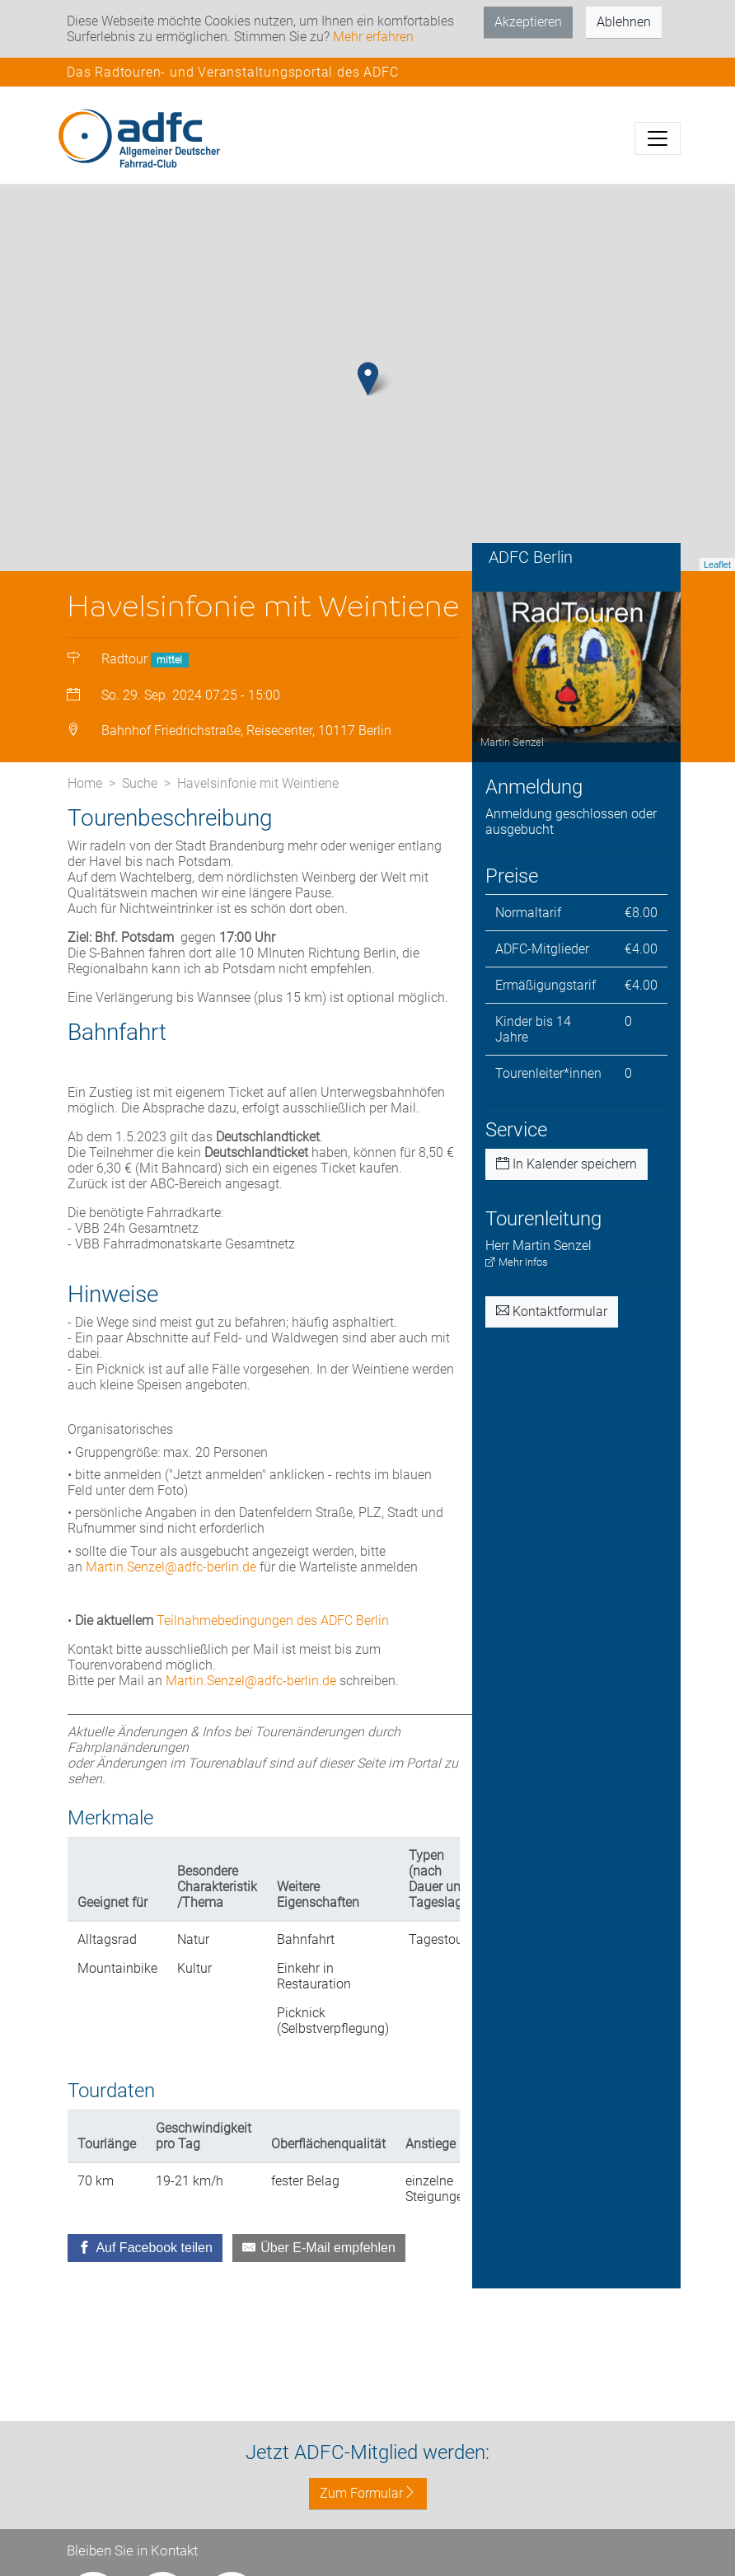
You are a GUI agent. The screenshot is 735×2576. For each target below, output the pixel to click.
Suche (139, 808)
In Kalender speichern (566, 1189)
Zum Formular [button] (368, 2493)
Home (85, 808)
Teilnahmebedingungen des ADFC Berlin (273, 1645)
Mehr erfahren (373, 36)
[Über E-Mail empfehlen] (318, 2273)
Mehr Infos (516, 1287)
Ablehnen (624, 22)
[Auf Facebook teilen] (145, 2273)
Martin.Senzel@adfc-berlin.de (171, 1591)
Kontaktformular (551, 1336)
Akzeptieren (528, 22)
